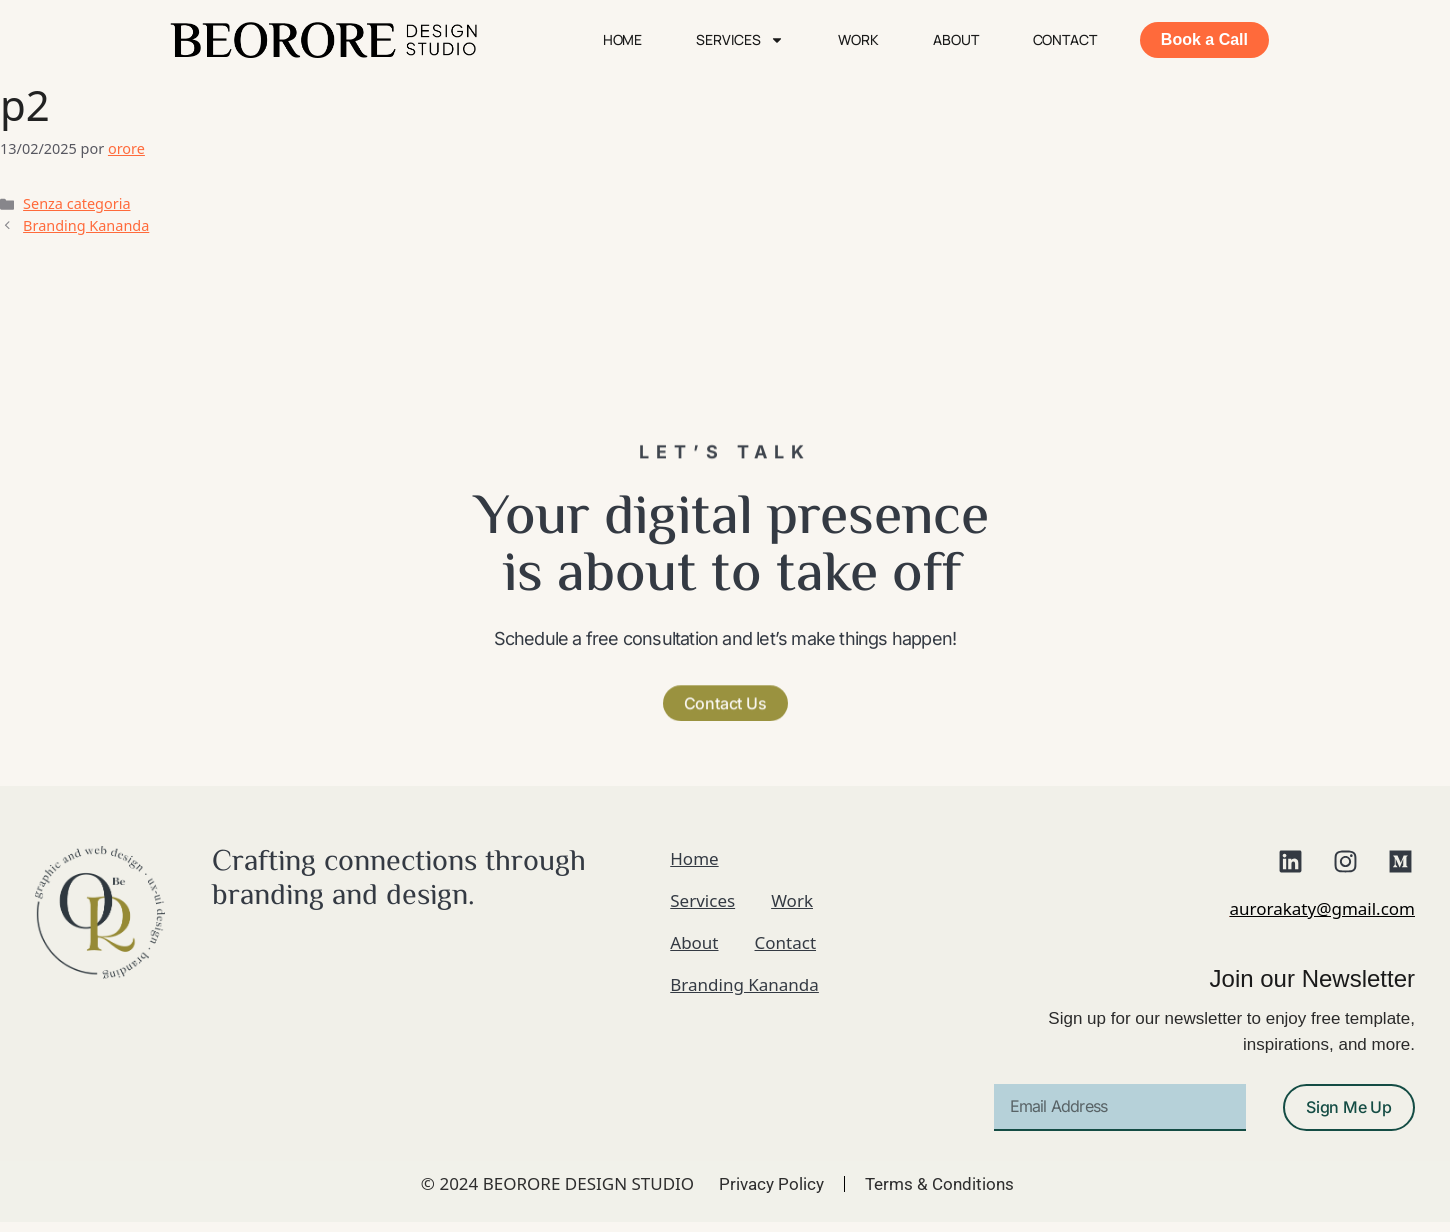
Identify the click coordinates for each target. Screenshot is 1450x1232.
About (956, 39)
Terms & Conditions (939, 1184)
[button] (725, 698)
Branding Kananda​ (86, 225)
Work (858, 39)
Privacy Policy (771, 1184)
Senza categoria (76, 203)
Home (623, 39)
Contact (1065, 39)
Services (740, 40)
